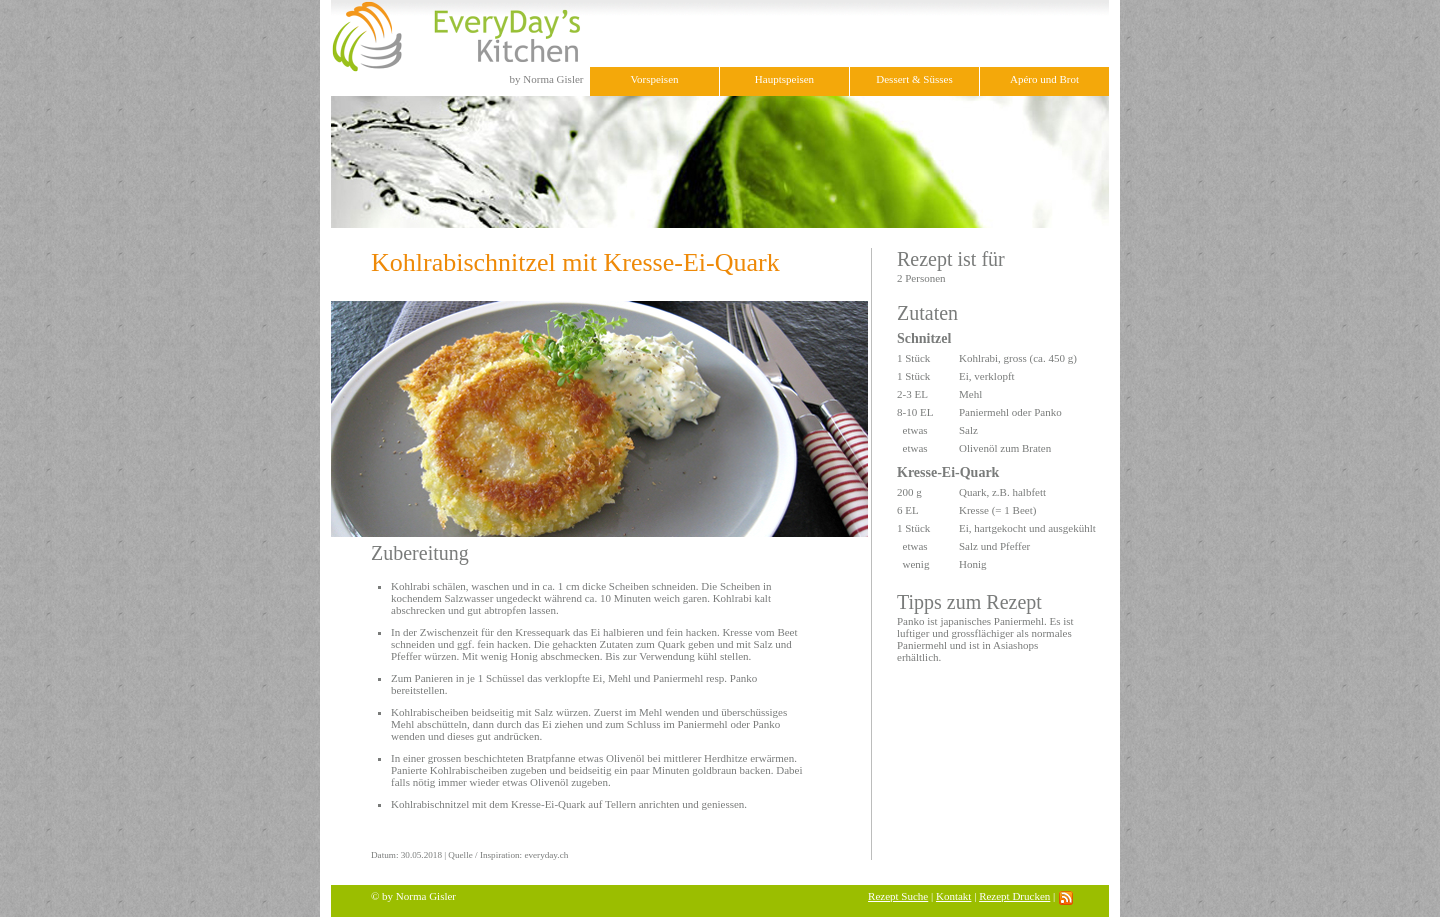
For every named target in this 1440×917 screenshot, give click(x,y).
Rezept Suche (898, 896)
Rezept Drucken (1014, 896)
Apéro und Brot (1044, 79)
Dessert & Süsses (914, 79)
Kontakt (953, 896)
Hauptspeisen (784, 79)
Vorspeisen (654, 79)
